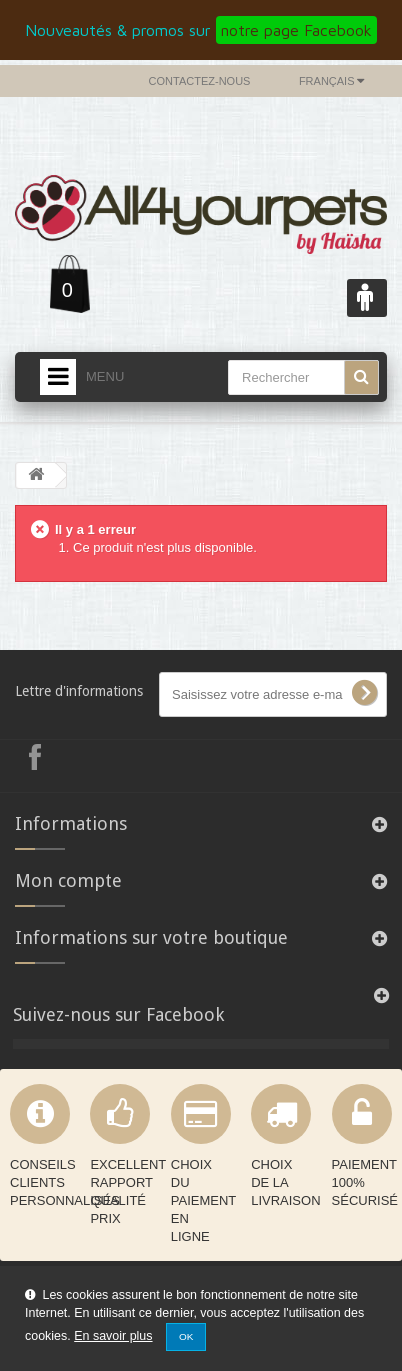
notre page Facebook (296, 30)
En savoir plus (113, 1336)
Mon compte (68, 880)
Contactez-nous (200, 81)
